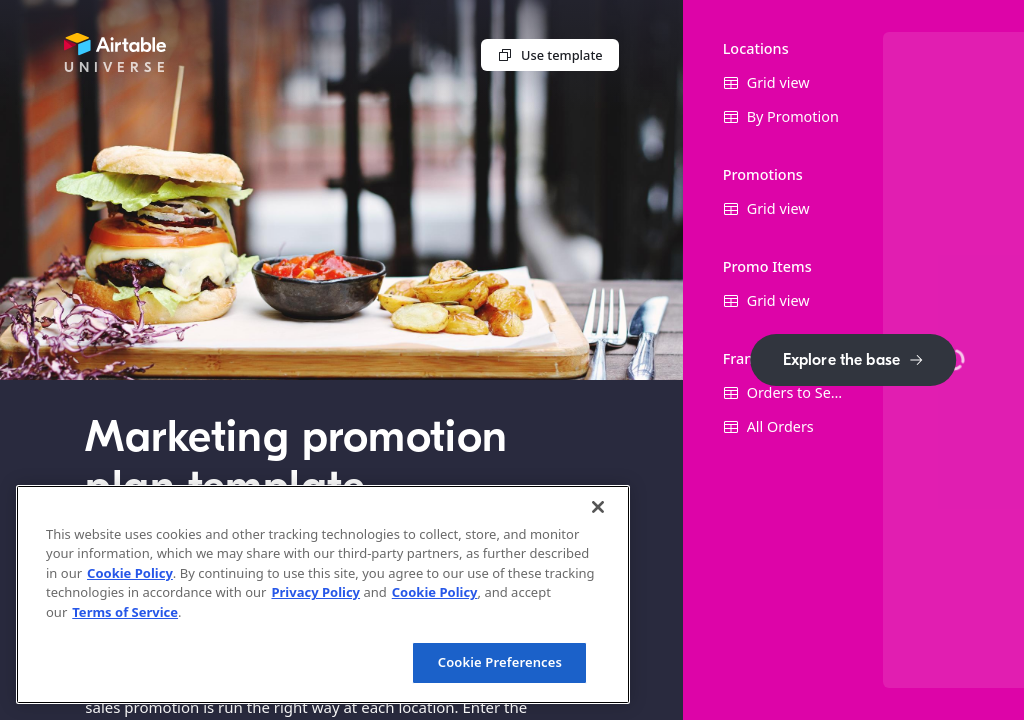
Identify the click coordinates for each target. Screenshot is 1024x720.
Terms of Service (125, 612)
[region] (323, 594)
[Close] (598, 507)
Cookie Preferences (500, 662)
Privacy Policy (315, 592)
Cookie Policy (130, 573)
